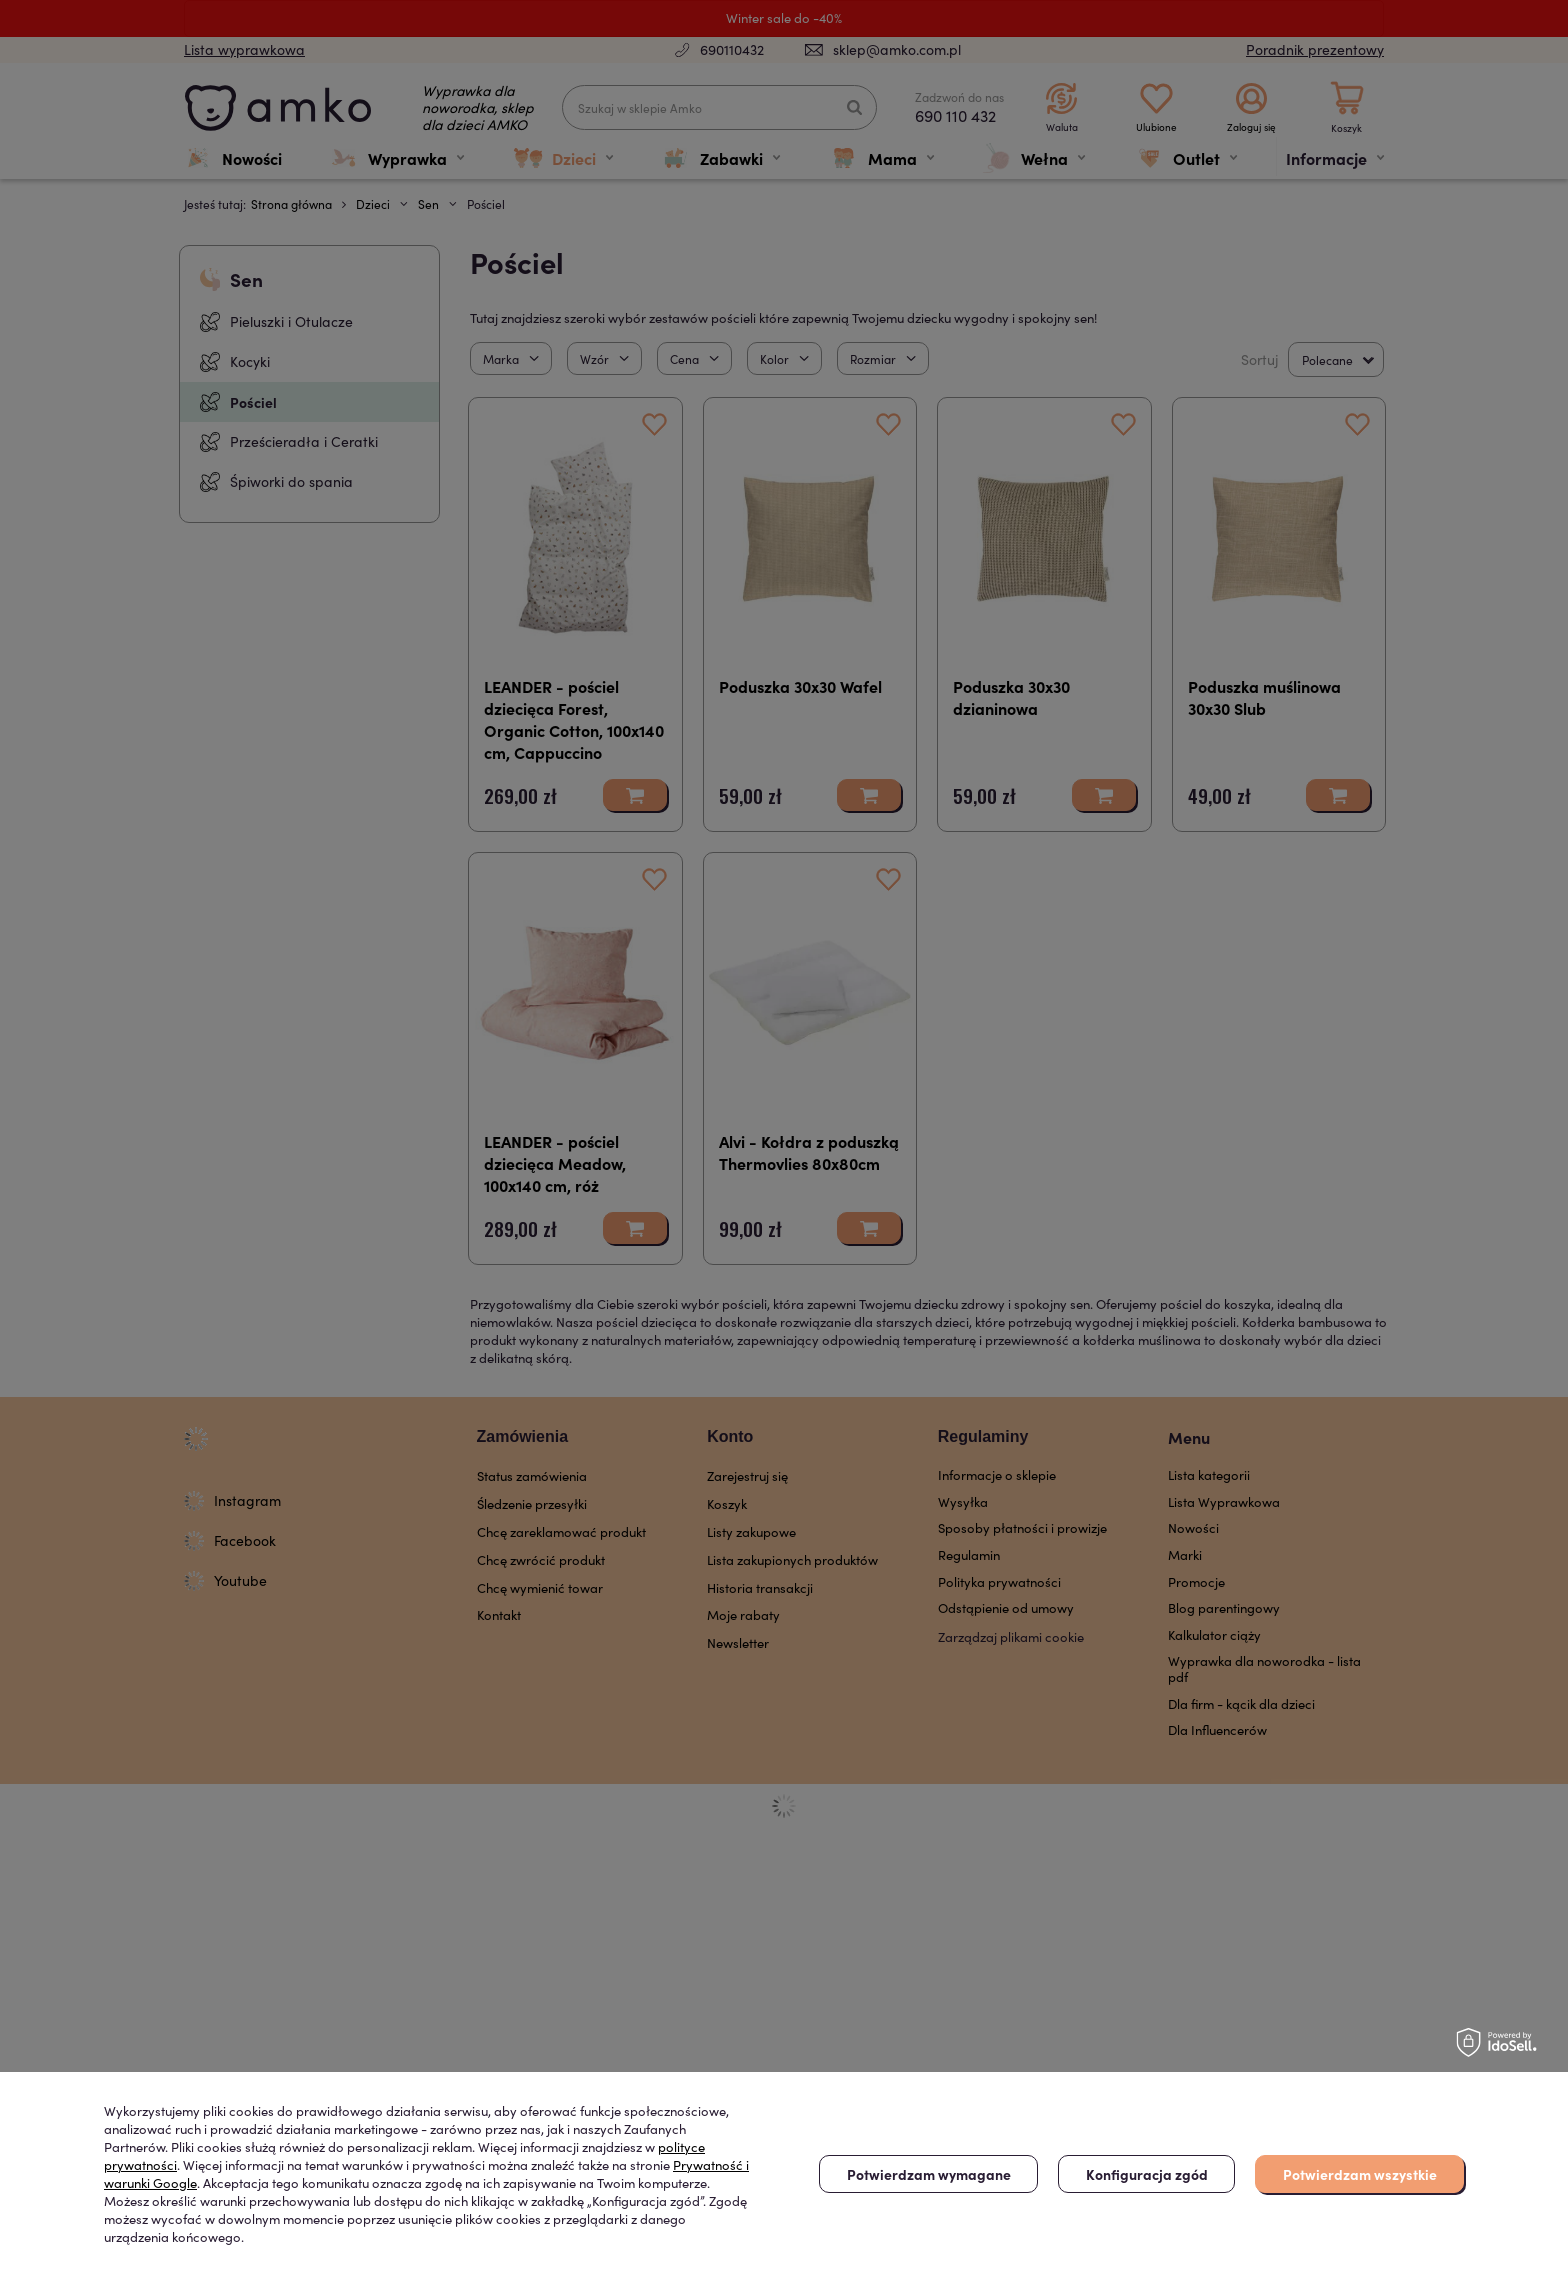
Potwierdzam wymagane (929, 2174)
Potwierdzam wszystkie (1360, 2174)
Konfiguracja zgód (1147, 2174)
